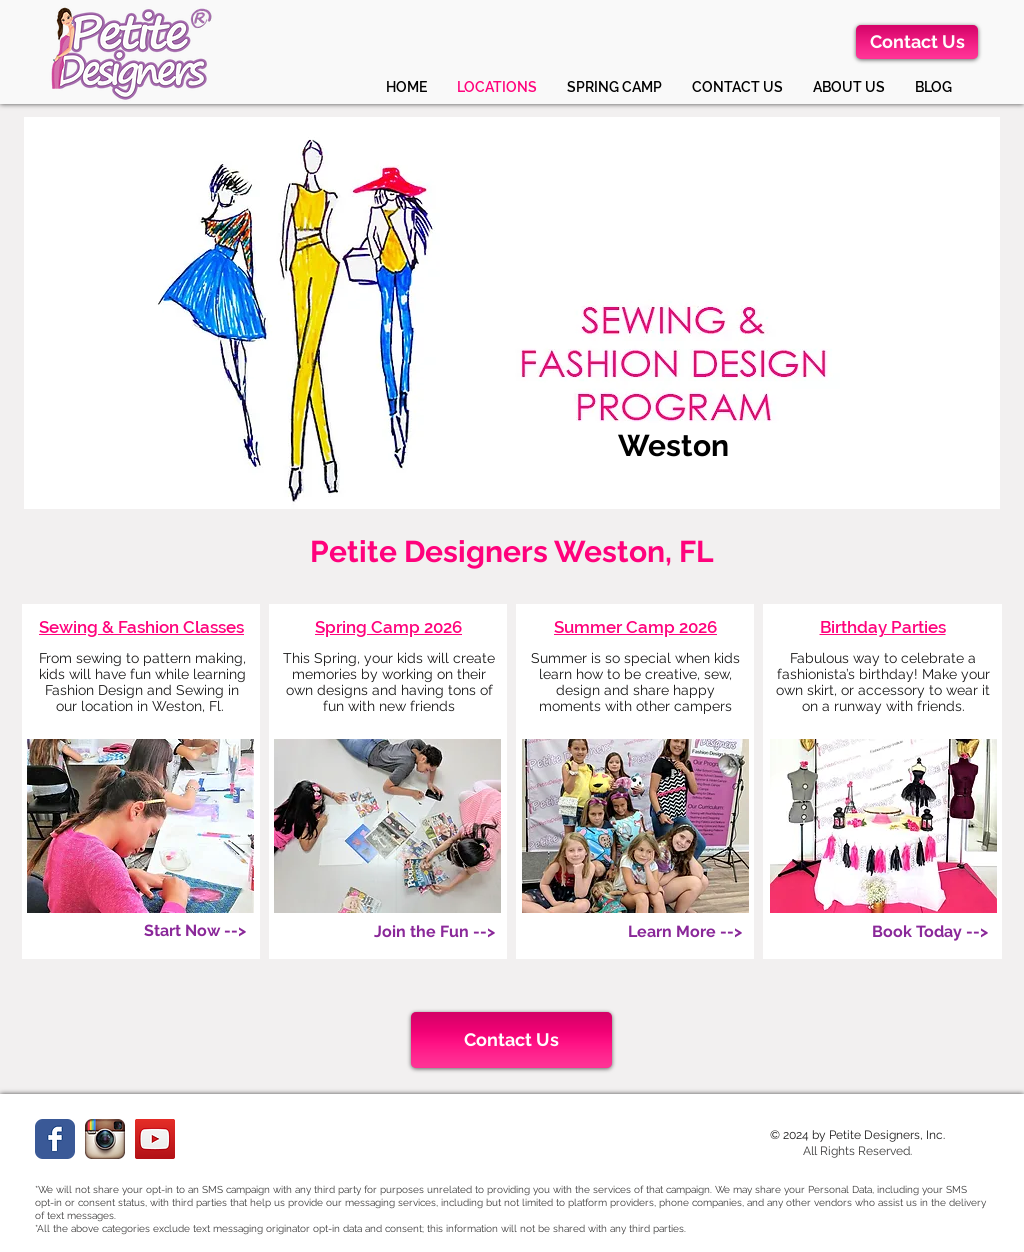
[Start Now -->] (195, 931)
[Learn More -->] (685, 932)
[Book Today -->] (930, 932)
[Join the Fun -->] (434, 932)
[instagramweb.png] (105, 1139)
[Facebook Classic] (55, 1139)
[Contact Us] (917, 42)
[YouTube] (155, 1139)
